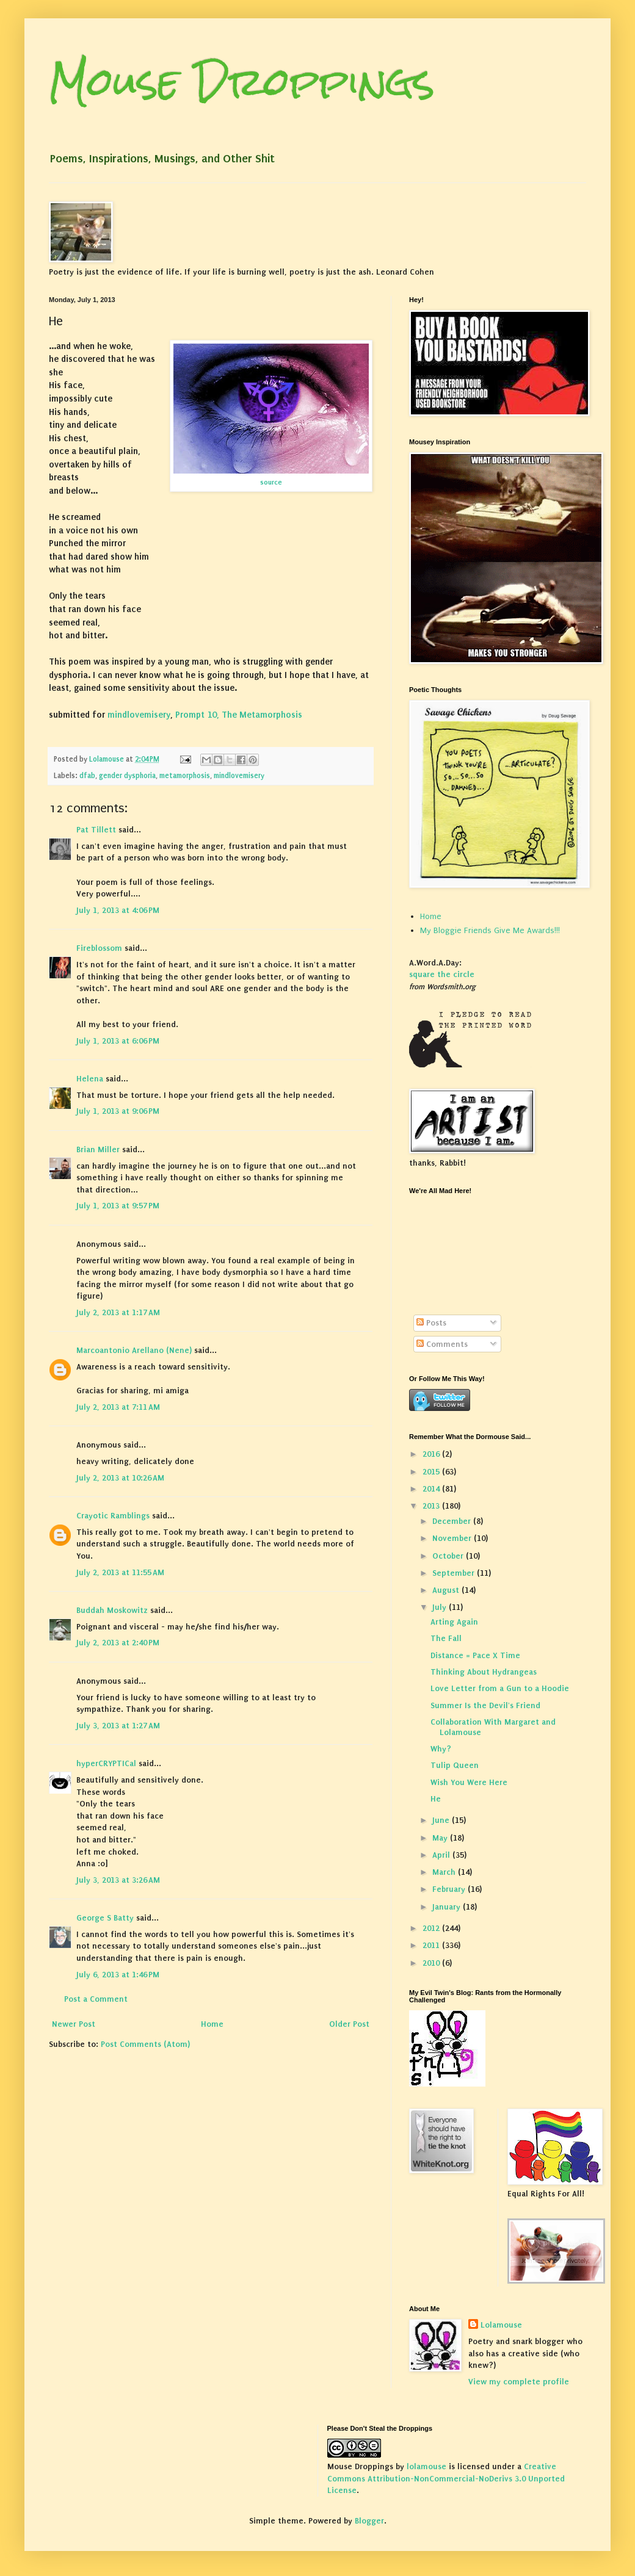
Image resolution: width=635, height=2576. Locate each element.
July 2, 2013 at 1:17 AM (118, 1312)
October (449, 1555)
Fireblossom (99, 948)
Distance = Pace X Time (475, 1655)
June (442, 1820)
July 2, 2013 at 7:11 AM (118, 1407)
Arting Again (454, 1621)
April (442, 1855)
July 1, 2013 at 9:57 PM (117, 1205)
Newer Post (73, 2024)
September (454, 1573)
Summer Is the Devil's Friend (485, 1705)
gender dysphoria (127, 775)
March (445, 1872)
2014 (432, 1488)
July (440, 1607)
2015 (432, 1471)
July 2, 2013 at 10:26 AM (120, 1477)
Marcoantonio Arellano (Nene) (134, 1350)
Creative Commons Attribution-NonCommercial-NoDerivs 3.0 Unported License (446, 2478)
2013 (432, 1505)
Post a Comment (96, 1999)
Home (212, 2024)
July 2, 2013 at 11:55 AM (120, 1572)
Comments (442, 1344)
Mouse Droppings (242, 81)
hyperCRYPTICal (106, 1763)
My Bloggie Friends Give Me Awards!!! (490, 930)
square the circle (441, 974)
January (447, 1906)
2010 (432, 1963)
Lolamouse (501, 2324)
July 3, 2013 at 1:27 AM (118, 1725)
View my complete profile (518, 2381)
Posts (431, 1322)
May (441, 1837)
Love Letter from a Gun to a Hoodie (499, 1688)
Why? (440, 1748)
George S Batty (105, 1917)
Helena (89, 1078)
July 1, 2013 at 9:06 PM (117, 1111)
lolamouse (426, 2466)
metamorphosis (184, 775)
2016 (432, 1454)
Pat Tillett (96, 829)
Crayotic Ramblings (113, 1515)
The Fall (446, 1638)
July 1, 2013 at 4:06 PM (117, 910)
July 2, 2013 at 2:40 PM (117, 1642)
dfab (87, 775)
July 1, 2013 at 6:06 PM (117, 1040)
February (450, 1889)
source (271, 482)
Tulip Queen (454, 1765)
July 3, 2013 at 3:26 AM (118, 1880)
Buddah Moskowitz (112, 1610)
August (447, 1590)
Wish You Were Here (468, 1782)
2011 (432, 1945)
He (435, 1798)
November (453, 1538)
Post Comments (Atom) (145, 2044)
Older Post (349, 2024)
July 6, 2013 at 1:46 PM (117, 1974)
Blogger (369, 2520)
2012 (432, 1928)
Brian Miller (98, 1149)
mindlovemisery (138, 715)
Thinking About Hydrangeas (483, 1671)
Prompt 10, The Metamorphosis (238, 715)
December (452, 1521)
